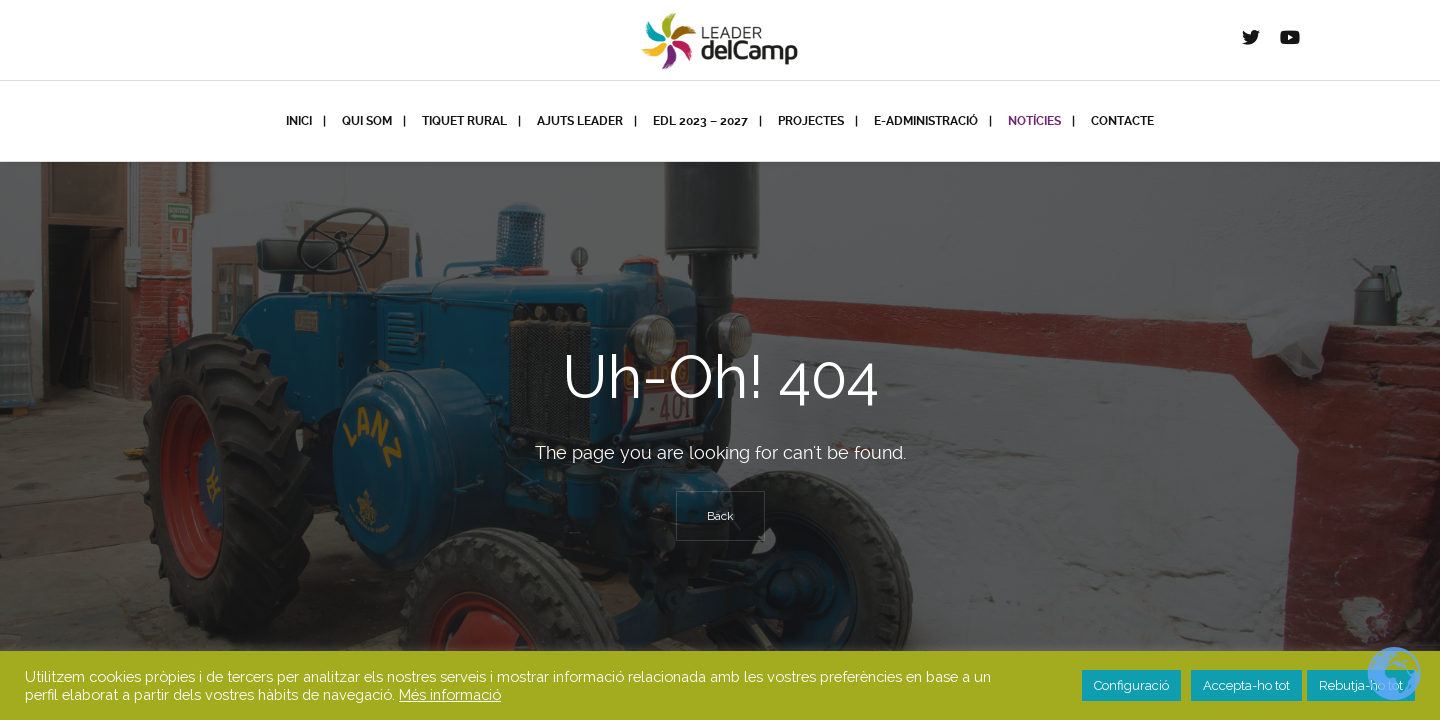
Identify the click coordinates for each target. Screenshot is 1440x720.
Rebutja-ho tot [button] (1361, 685)
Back (720, 516)
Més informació (450, 694)
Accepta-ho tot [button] (1246, 685)
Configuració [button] (1131, 685)
